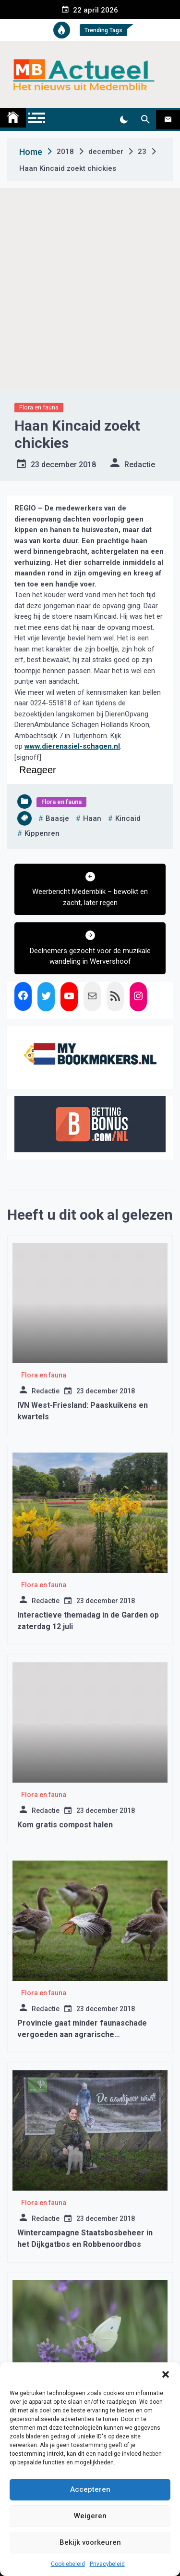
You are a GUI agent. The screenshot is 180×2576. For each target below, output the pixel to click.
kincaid (128, 818)
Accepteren (90, 2489)
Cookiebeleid (68, 2564)
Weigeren (90, 2516)
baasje (57, 818)
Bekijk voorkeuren (90, 2542)
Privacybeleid (107, 2564)
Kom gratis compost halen (65, 1824)
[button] (165, 2374)
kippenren (42, 833)
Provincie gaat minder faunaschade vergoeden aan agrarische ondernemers (82, 2034)
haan (92, 818)
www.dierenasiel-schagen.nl (72, 746)
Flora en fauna (39, 407)
